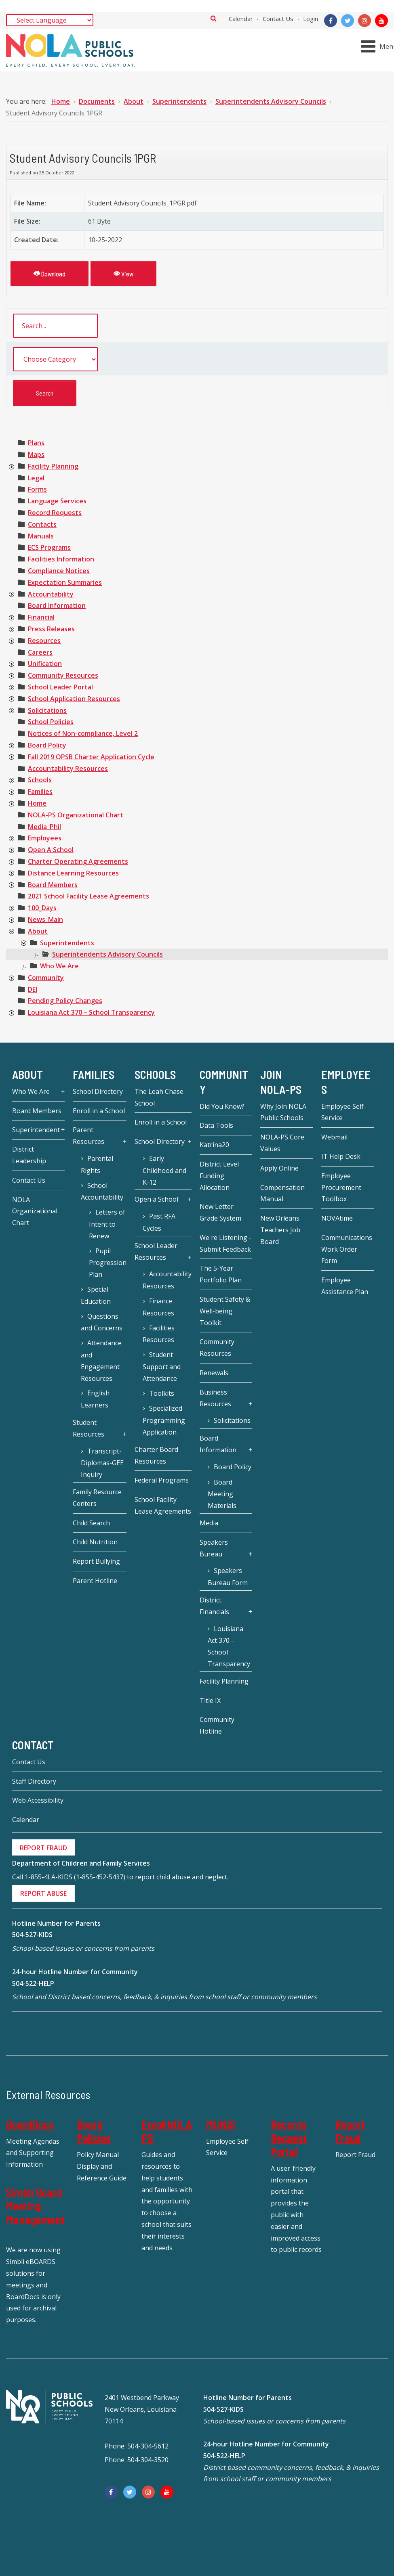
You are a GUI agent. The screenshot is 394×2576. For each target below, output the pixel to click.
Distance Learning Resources (73, 873)
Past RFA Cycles (159, 1222)
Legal (36, 477)
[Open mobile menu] (379, 46)
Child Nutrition (95, 1541)
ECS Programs (49, 547)
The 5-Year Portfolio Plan (221, 1274)
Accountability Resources (68, 768)
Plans (36, 442)
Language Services (57, 500)
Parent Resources (88, 1135)
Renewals (214, 1372)
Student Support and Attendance (162, 1366)
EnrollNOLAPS (166, 2131)
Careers (40, 652)
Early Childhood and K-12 (164, 1170)
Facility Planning (53, 466)
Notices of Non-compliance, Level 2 (83, 733)
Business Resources (215, 1398)
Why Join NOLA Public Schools (283, 1112)
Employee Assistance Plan (344, 1285)
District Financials (214, 1606)
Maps (36, 454)
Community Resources (63, 675)
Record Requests (55, 512)
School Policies (51, 721)
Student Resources (88, 1428)
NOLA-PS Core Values (282, 1143)
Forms (37, 489)
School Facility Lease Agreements (163, 1505)
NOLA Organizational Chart (34, 1211)
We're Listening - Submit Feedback (225, 1243)
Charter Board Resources (156, 1455)
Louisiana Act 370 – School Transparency (91, 1012)
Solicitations (47, 710)
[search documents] (55, 326)
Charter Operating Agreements (78, 861)
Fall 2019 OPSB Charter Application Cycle (91, 756)
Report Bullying (96, 1561)
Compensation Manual (282, 1193)
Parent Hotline (95, 1580)
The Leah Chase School (159, 1097)
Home (37, 803)
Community (46, 977)
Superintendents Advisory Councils (107, 954)
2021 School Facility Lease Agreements (88, 896)
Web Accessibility (37, 1800)
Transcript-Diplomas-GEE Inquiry (102, 1463)
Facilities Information (61, 559)
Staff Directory (34, 1781)
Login (310, 19)
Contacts (42, 524)
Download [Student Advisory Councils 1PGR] (49, 273)
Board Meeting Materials (222, 1494)
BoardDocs (30, 2124)
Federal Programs (162, 1480)
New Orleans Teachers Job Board (280, 1230)
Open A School (51, 849)
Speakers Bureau (214, 1548)
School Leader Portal (60, 687)
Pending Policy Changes (65, 1000)
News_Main (45, 919)
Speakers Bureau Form (228, 1576)
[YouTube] (381, 20)
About (38, 931)
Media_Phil (44, 826)
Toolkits (161, 1393)
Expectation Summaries (65, 582)
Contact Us (278, 19)
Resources (44, 640)
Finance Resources (158, 1306)
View (123, 273)
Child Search (91, 1522)
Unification (45, 663)
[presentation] (11, 467)
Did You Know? (222, 1106)
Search (214, 18)
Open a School (156, 1199)
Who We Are (59, 965)
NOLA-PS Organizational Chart (75, 814)
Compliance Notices (59, 570)
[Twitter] (347, 20)
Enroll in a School (99, 1110)
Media (209, 1522)
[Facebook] (330, 20)
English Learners (95, 1399)
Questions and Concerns (101, 1322)
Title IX (210, 1700)
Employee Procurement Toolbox (341, 1187)
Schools (40, 779)
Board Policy (47, 745)
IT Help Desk (340, 1156)
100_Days (42, 907)
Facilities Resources (158, 1334)
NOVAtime (337, 1218)
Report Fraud (350, 2131)
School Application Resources (74, 698)
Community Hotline (217, 1725)
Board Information (57, 605)
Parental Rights (97, 1164)
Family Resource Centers (97, 1497)
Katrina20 (214, 1144)
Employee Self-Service (343, 1112)
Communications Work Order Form (346, 1249)
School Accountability (102, 1191)
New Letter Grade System (220, 1212)
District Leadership (29, 1155)
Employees (44, 838)
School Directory (98, 1091)
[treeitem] (36, 442)
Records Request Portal (289, 2137)
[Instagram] (364, 20)
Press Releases (51, 628)
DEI (32, 989)
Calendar (241, 19)
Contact (33, 1745)
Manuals (41, 536)
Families (40, 791)
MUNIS (220, 2124)
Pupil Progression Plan (107, 1262)
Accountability (51, 594)
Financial (41, 617)
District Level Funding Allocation (219, 1176)
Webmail (334, 1137)
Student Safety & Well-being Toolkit (225, 1311)
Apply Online (279, 1168)
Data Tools (216, 1125)
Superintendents (67, 942)
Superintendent (36, 1129)
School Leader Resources (156, 1251)
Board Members (53, 884)
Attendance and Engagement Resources (101, 1360)
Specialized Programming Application (164, 1420)
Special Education (96, 1295)
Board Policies (94, 2131)
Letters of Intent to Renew (107, 1224)
